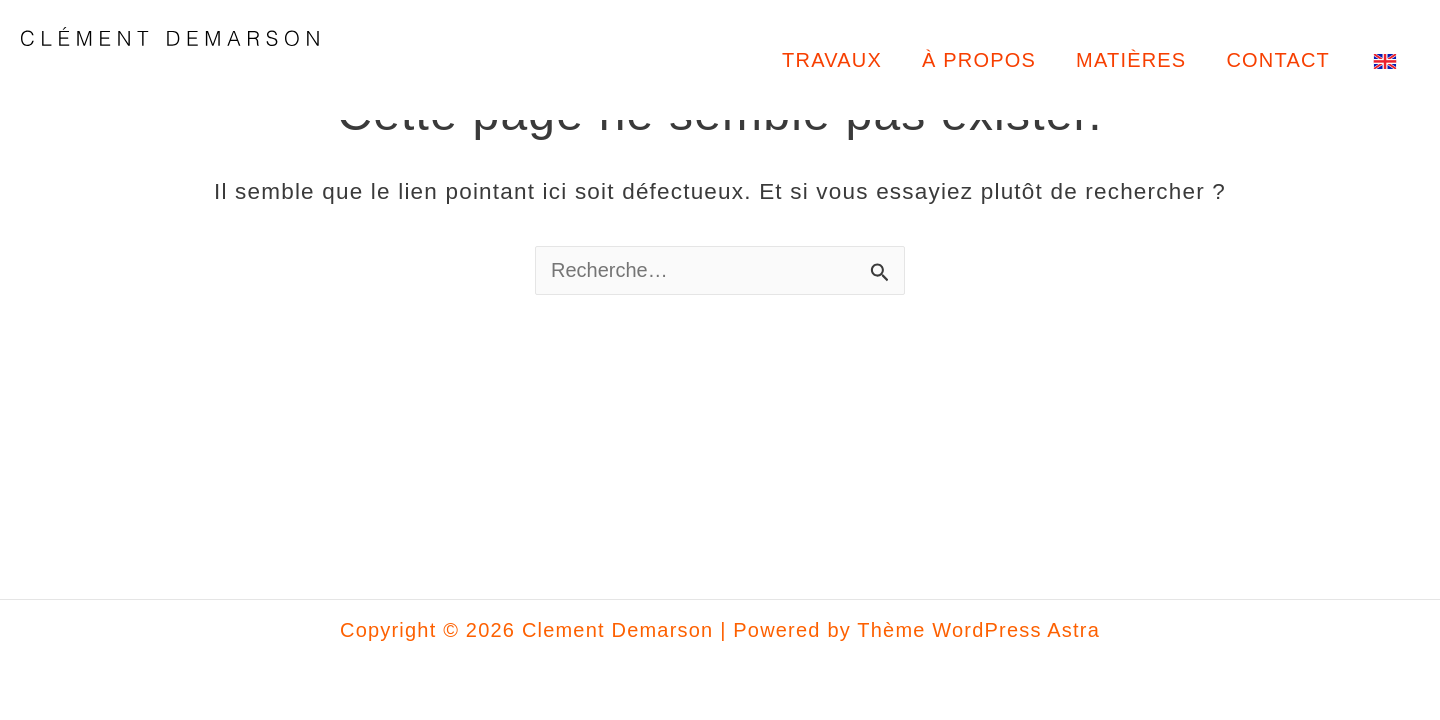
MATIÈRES (1131, 60)
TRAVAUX (832, 60)
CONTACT (1278, 60)
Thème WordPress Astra (978, 630)
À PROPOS (979, 60)
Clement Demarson (180, 77)
